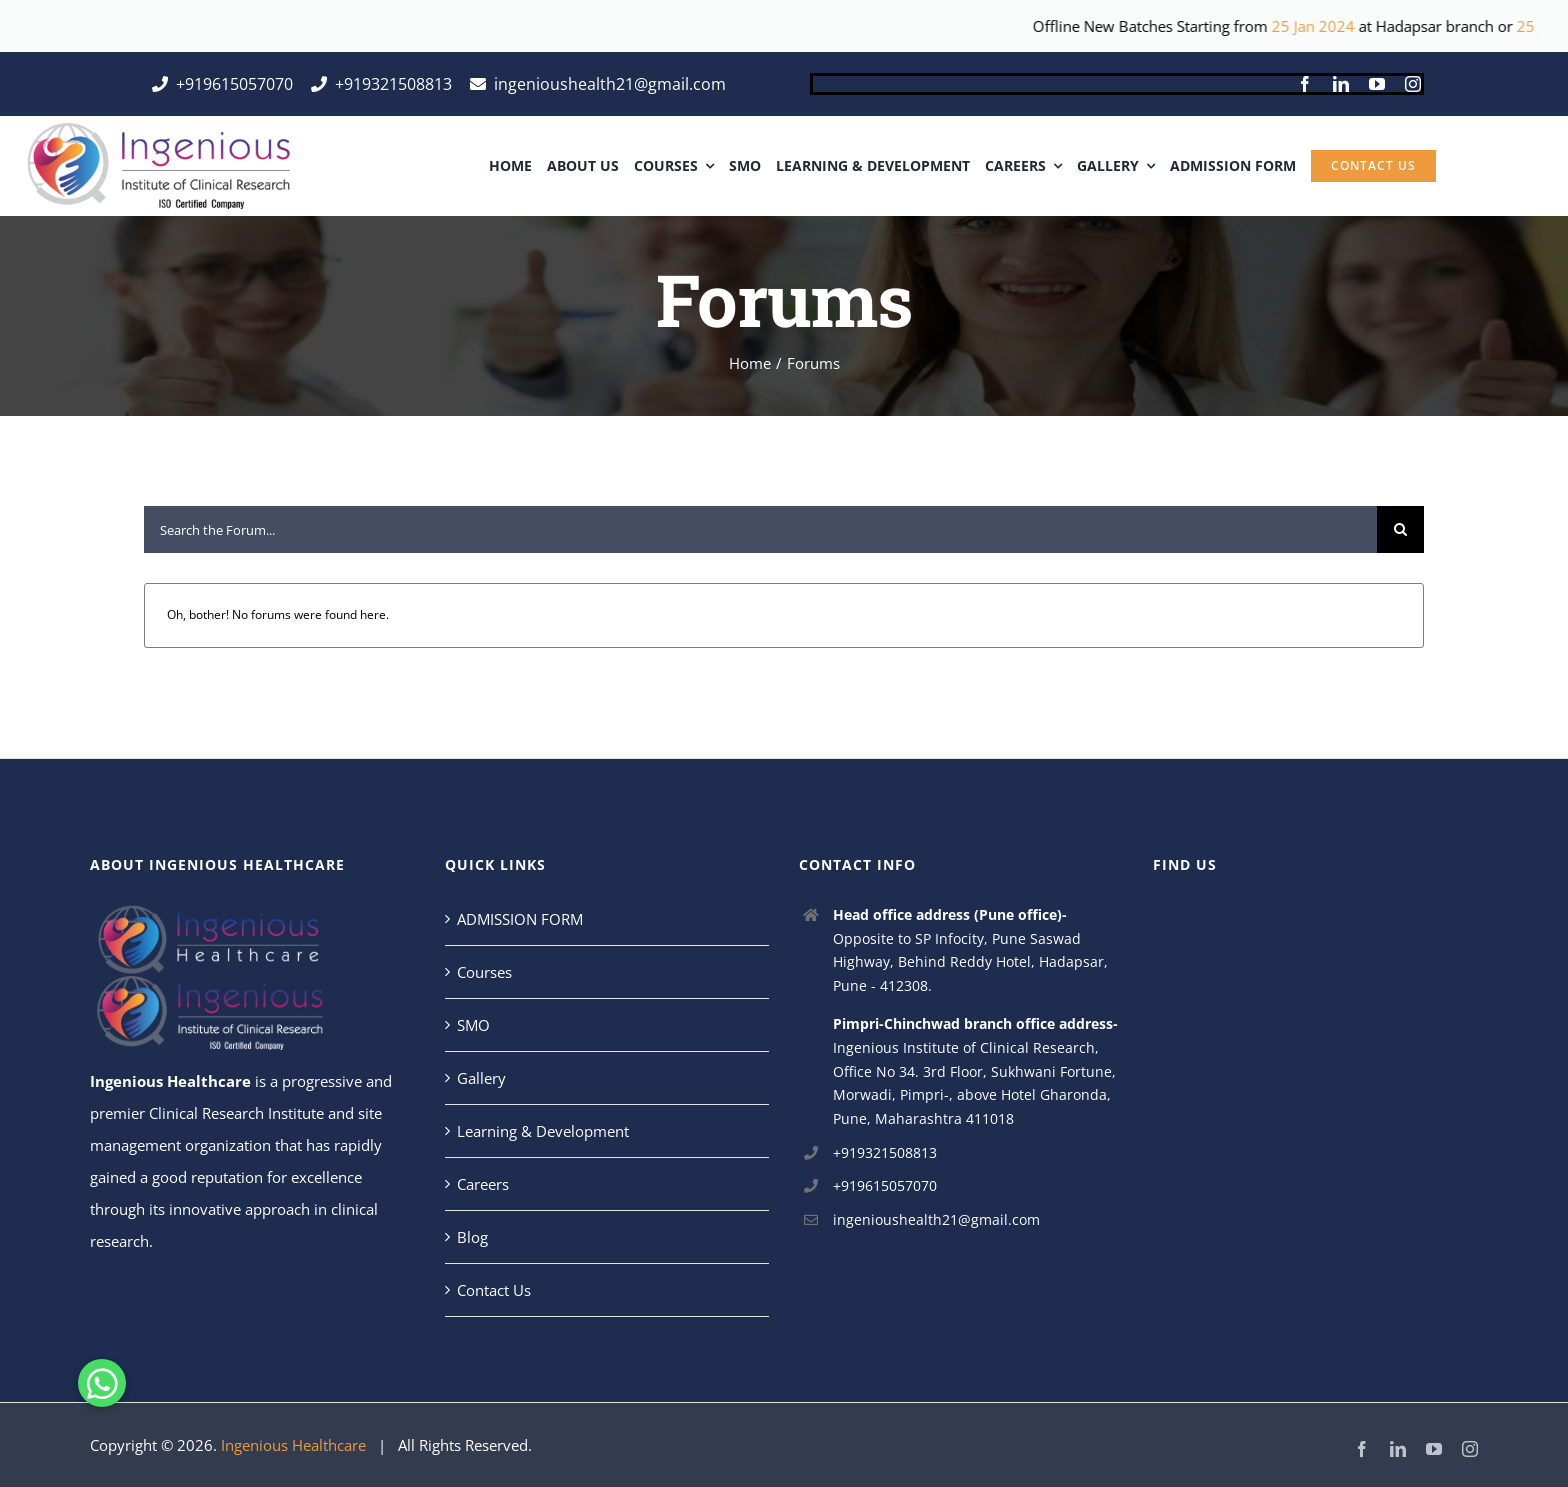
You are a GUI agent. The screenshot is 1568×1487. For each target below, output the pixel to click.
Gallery (481, 1078)
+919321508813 (885, 1152)
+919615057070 (885, 1185)
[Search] (1400, 529)
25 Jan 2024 (1357, 26)
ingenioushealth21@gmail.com (936, 1219)
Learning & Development (543, 1131)
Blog (472, 1237)
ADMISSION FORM (520, 919)
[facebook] (1305, 84)
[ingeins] (157, 130)
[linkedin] (1341, 84)
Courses (484, 972)
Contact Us (494, 1290)
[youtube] (1377, 84)
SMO (473, 1025)
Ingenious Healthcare (170, 1081)
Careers (483, 1184)
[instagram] (1413, 84)
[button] (106, 1385)
